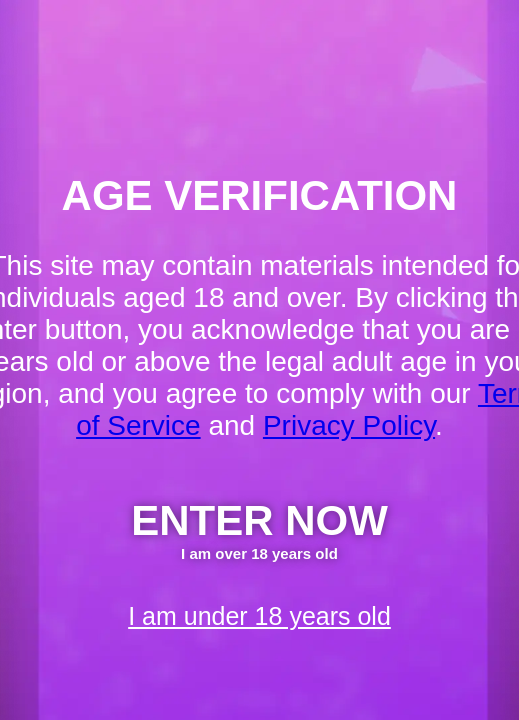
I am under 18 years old (259, 616)
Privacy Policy (349, 425)
